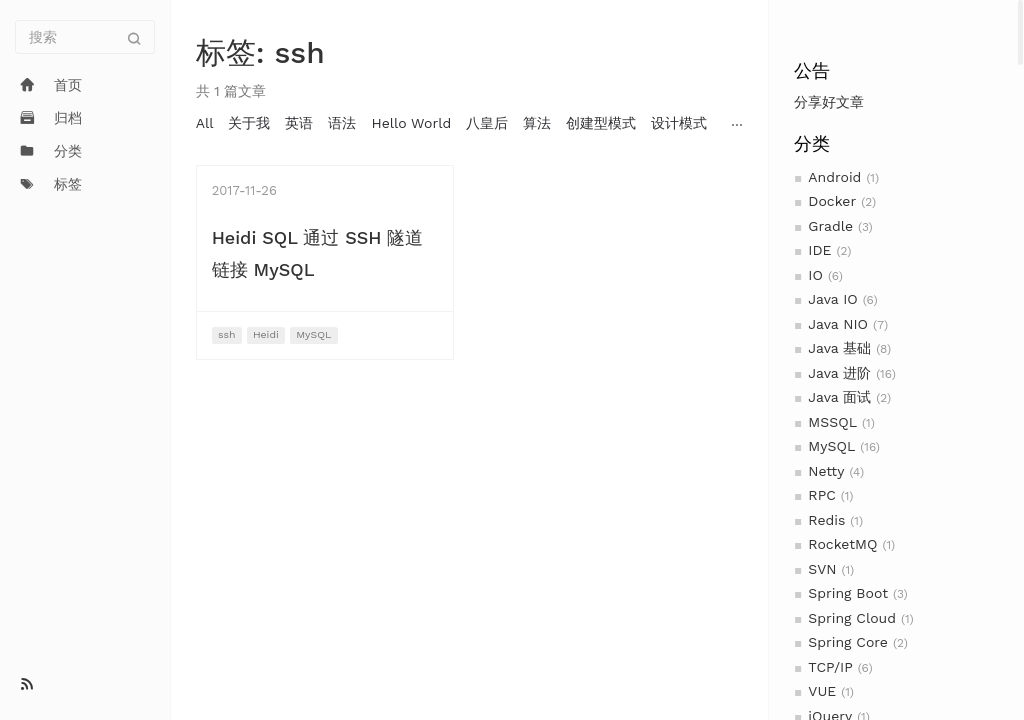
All (205, 123)
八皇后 (487, 123)
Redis (826, 520)
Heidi (266, 334)
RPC (821, 495)
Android (834, 177)
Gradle (830, 226)
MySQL (831, 446)
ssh (227, 334)
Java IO (832, 299)
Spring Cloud (852, 618)
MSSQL (832, 422)
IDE (819, 250)
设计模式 (679, 123)
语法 (342, 123)
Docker (832, 201)
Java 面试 (839, 397)
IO (815, 275)
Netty (826, 471)
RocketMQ (842, 544)
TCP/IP (830, 667)
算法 (537, 123)
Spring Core (848, 642)
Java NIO (838, 324)
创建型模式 (601, 123)
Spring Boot (848, 593)
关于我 (249, 123)
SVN (822, 569)
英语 (299, 123)
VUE (822, 691)
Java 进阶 (839, 373)
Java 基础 (839, 348)
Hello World (411, 123)
